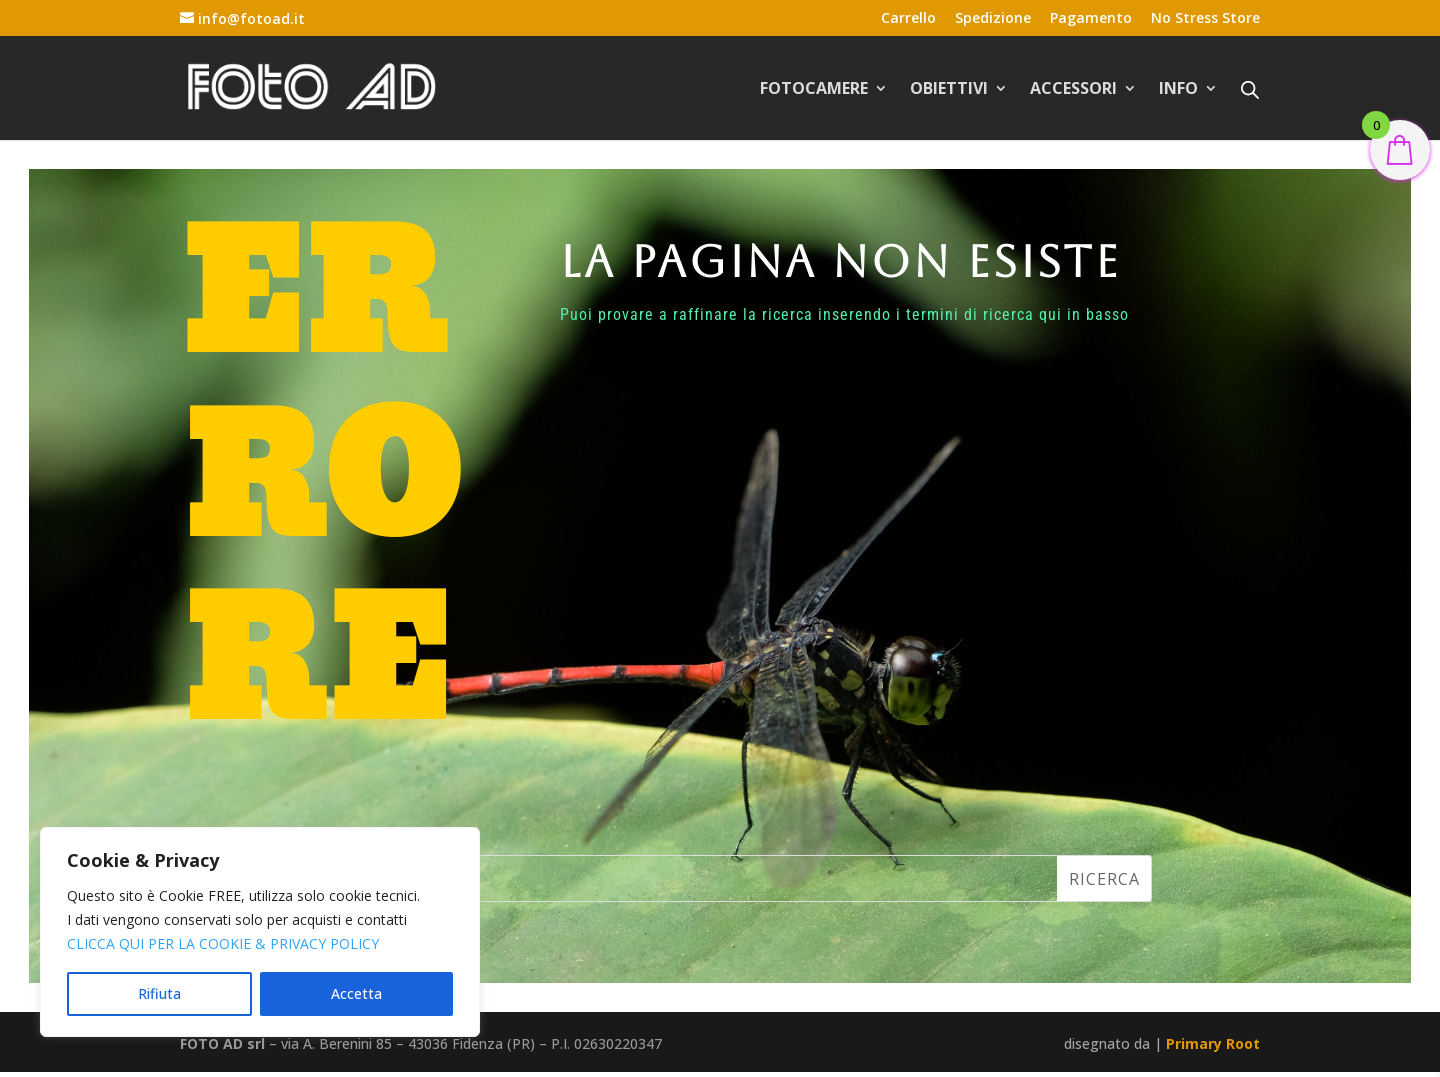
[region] (260, 932)
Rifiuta (159, 993)
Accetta (356, 993)
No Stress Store (1205, 19)
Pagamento (1091, 19)
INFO (1178, 90)
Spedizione (993, 19)
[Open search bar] (1250, 89)
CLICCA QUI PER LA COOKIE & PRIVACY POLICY (223, 943)
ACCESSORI (1073, 90)
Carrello (908, 19)
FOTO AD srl (222, 1043)
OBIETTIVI (949, 90)
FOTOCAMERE (814, 90)
